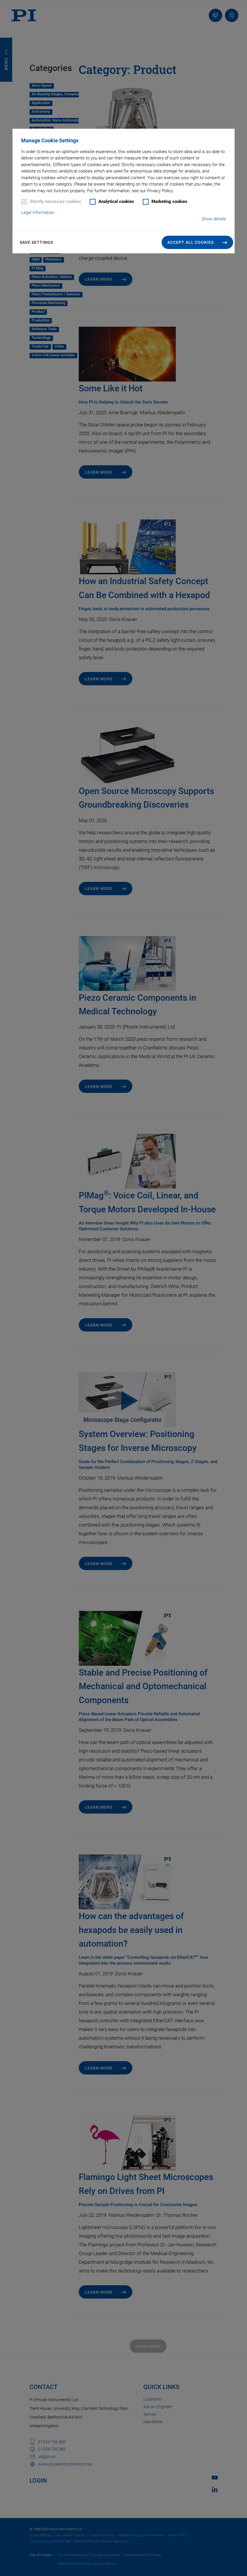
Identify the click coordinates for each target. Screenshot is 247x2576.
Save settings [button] (36, 242)
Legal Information (37, 212)
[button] (197, 242)
